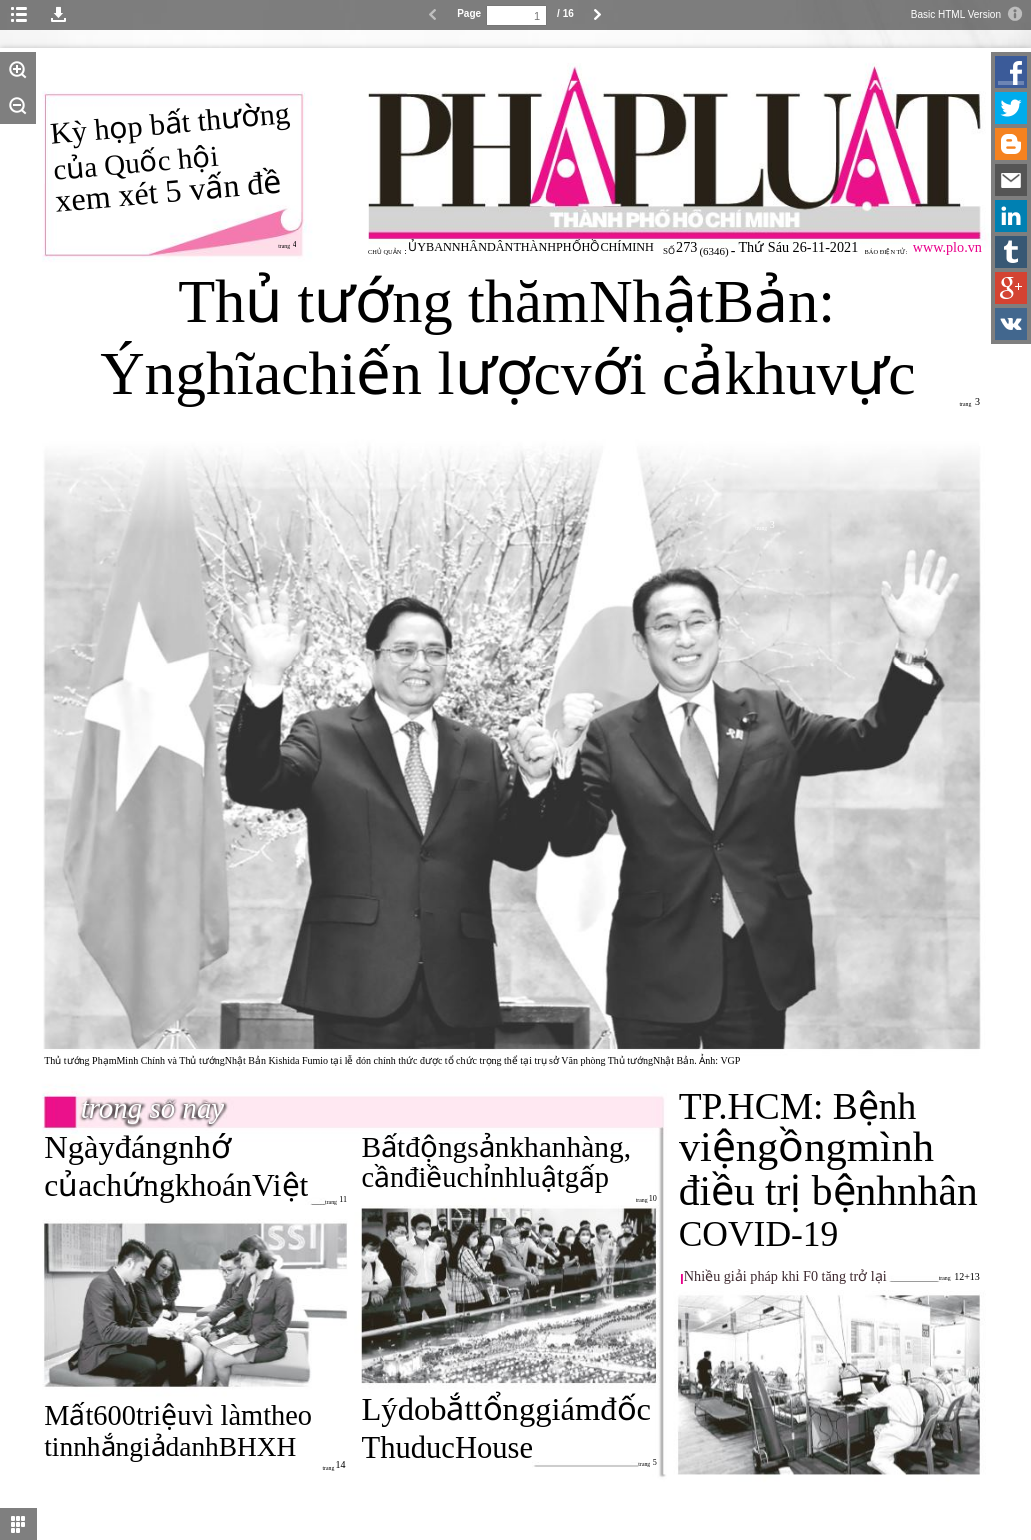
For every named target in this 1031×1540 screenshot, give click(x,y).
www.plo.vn (947, 247)
